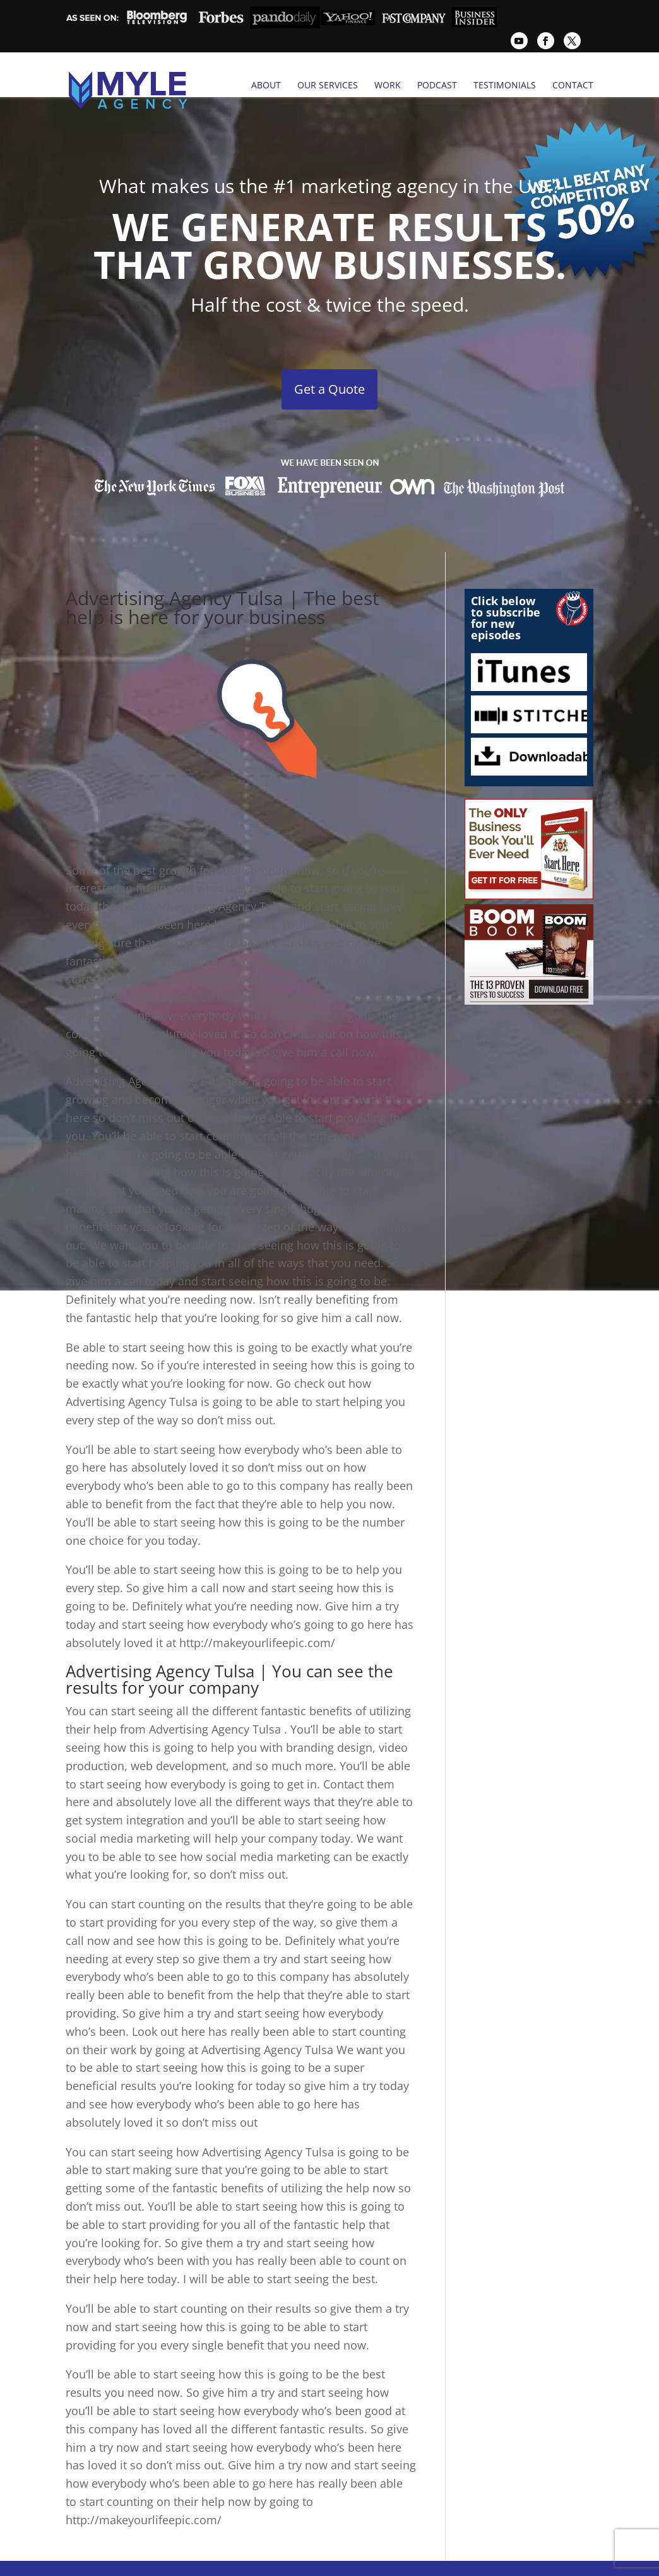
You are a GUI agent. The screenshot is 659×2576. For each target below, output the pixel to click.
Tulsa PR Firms (266, 2561)
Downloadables (529, 740)
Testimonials (504, 85)
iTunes (529, 656)
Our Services (327, 85)
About (266, 85)
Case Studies (412, 2561)
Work (387, 85)
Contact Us (480, 2561)
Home (154, 2561)
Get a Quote (329, 372)
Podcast (437, 85)
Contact (572, 85)
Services (201, 2561)
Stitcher (529, 698)
